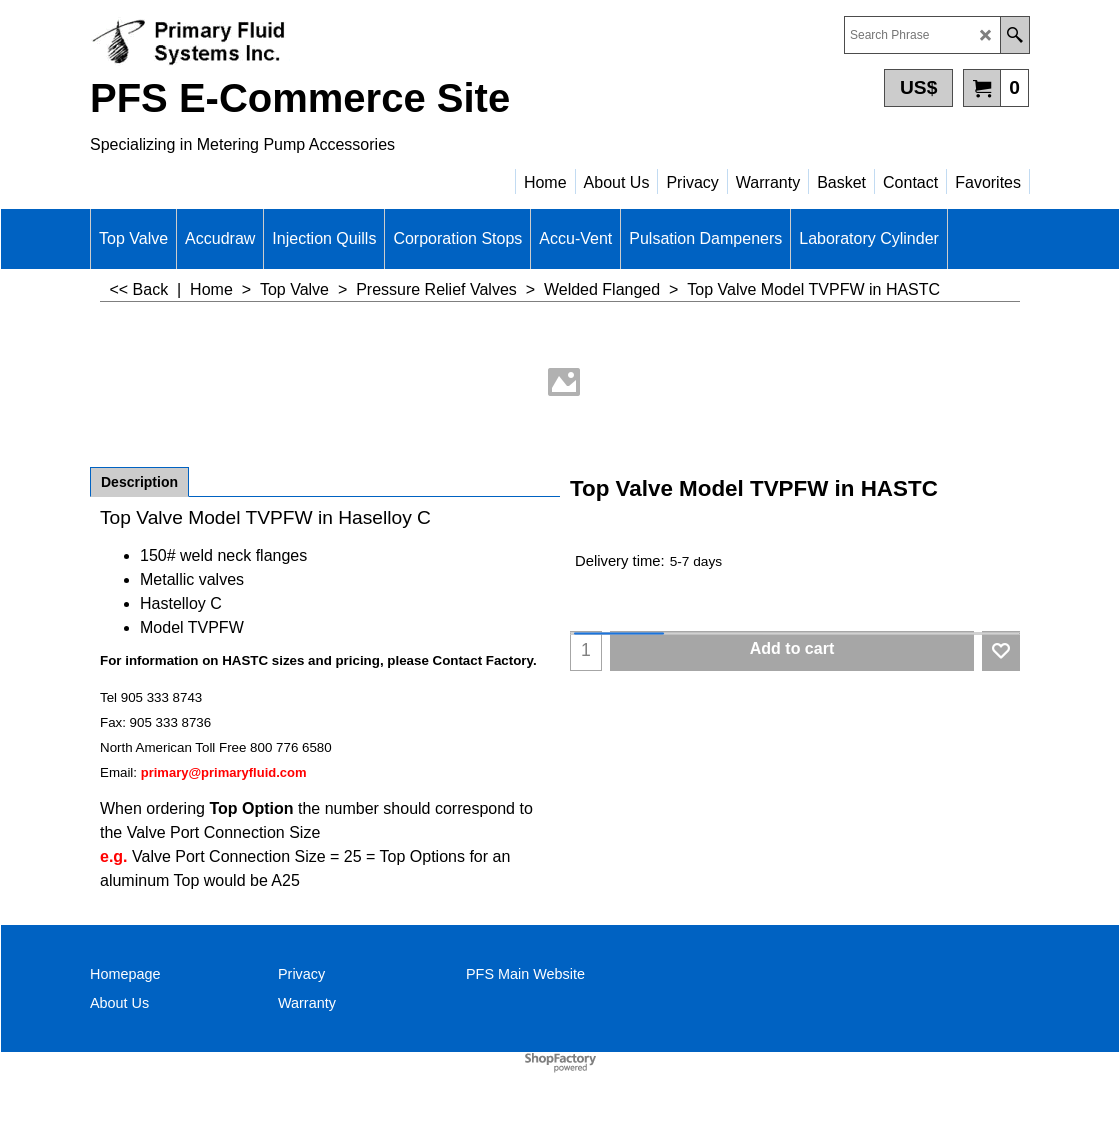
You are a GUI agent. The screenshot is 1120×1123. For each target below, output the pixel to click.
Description (139, 482)
